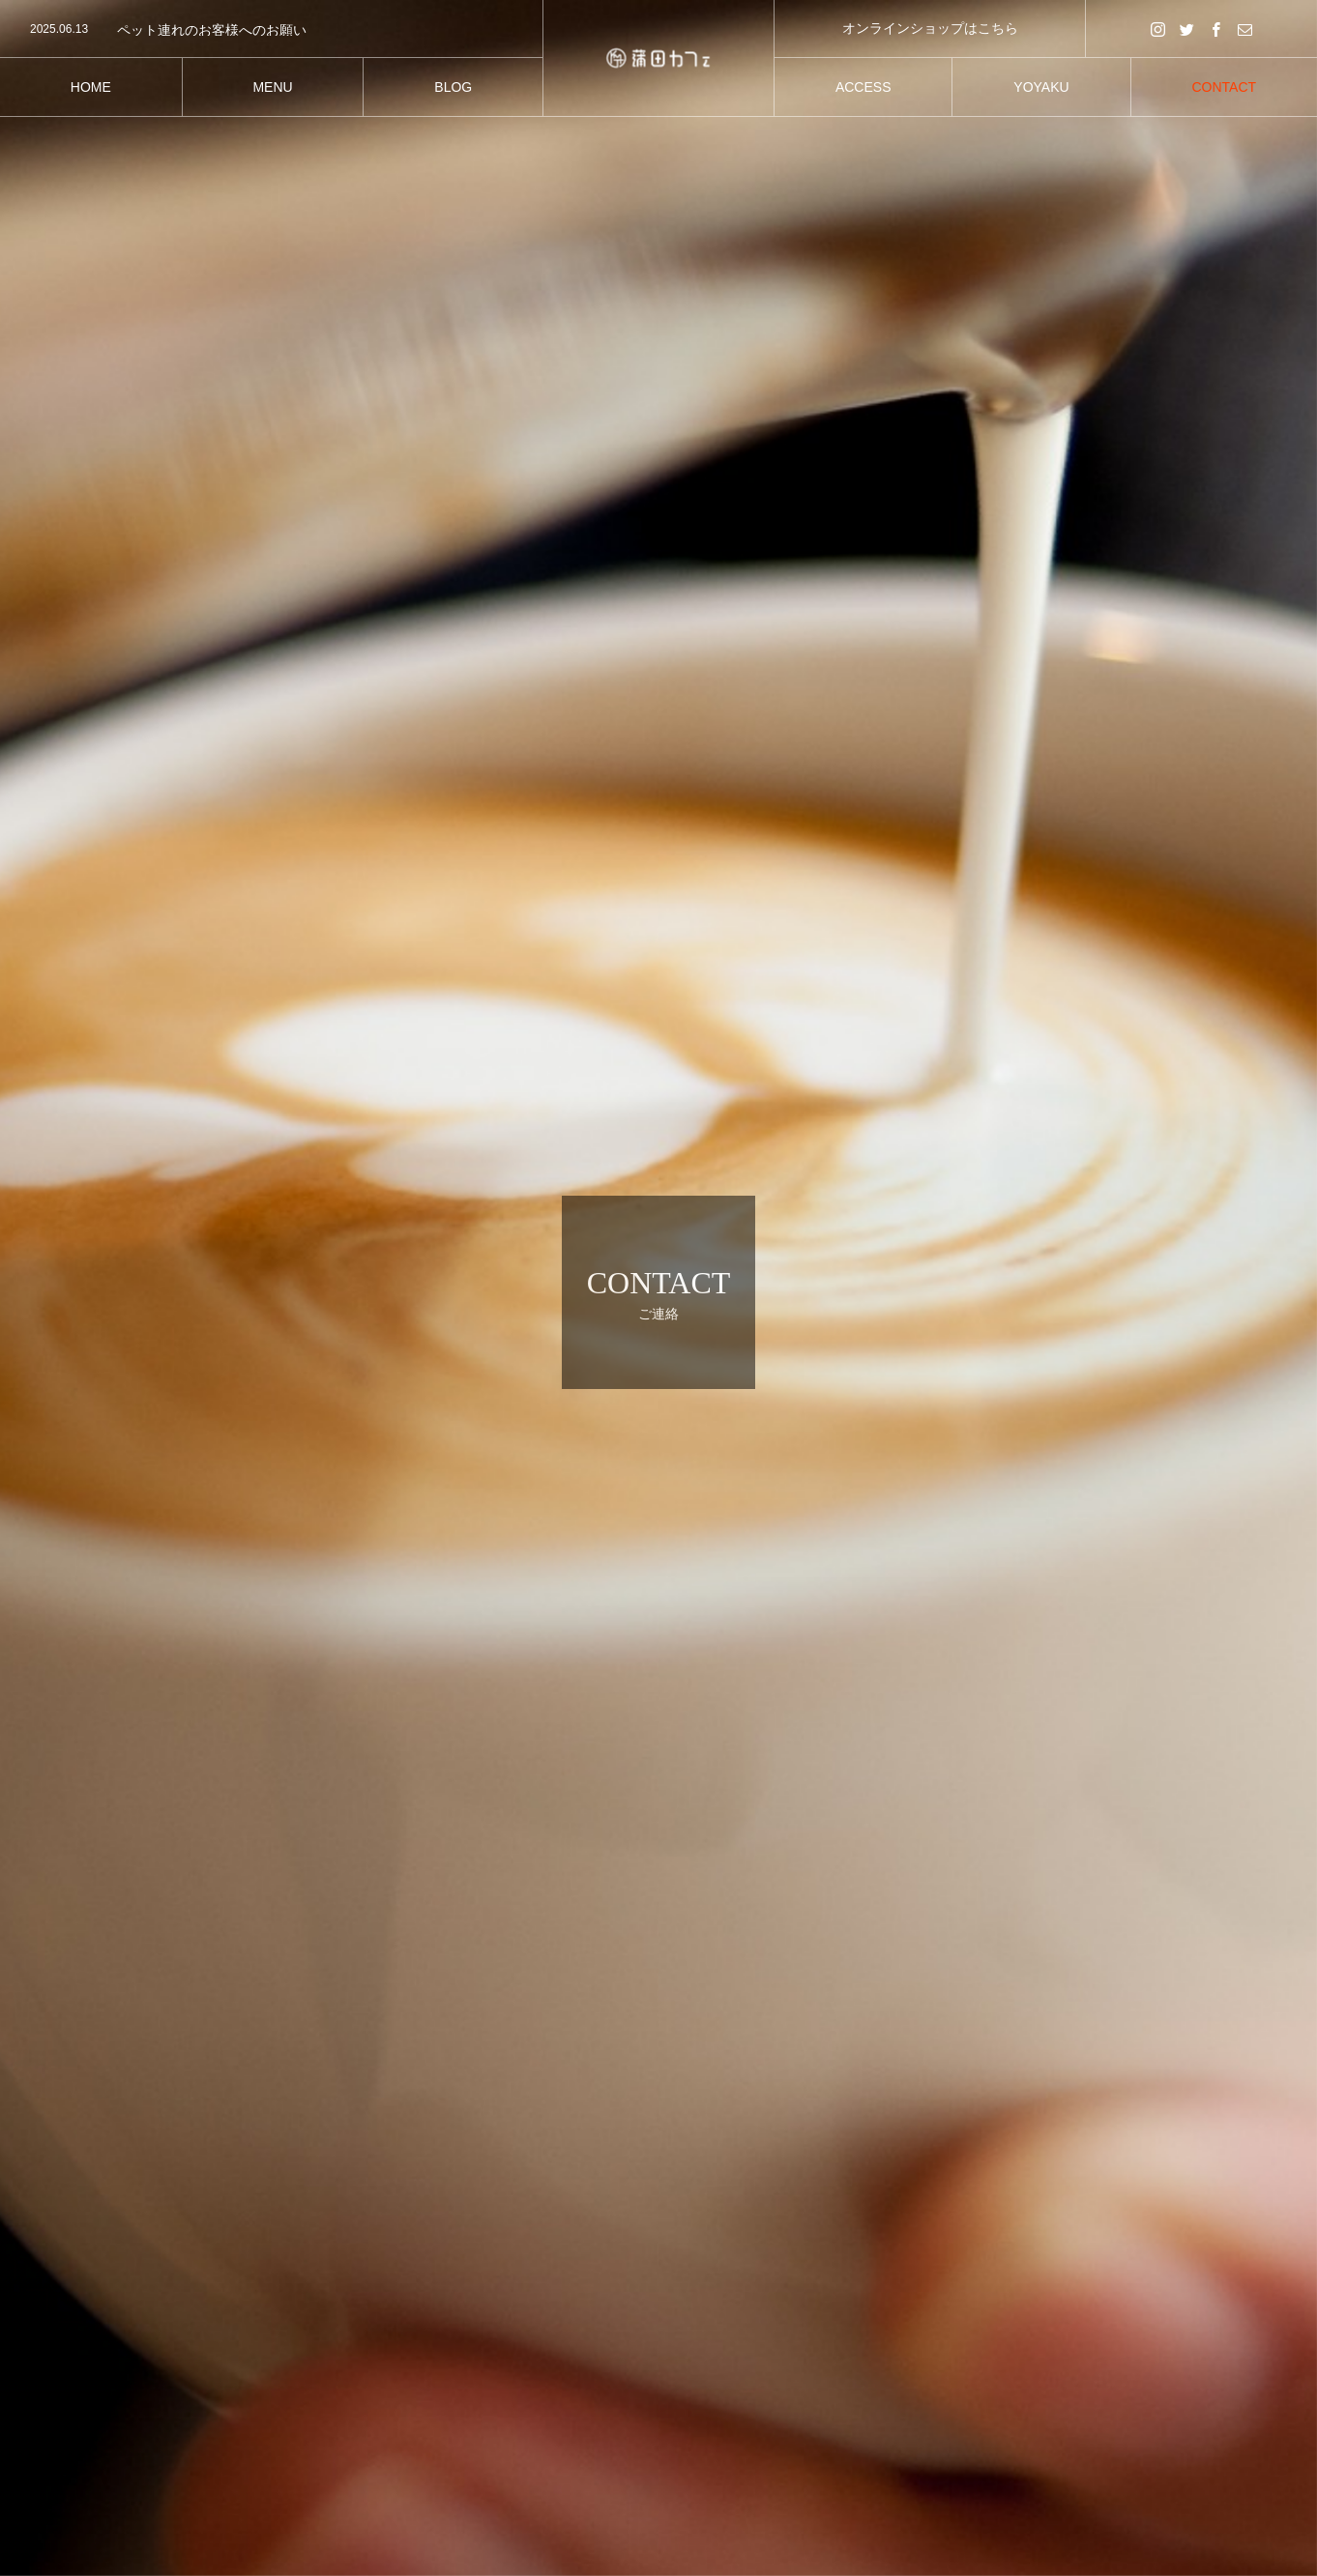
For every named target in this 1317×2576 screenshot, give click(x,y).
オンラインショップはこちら (930, 28)
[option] (271, 30)
